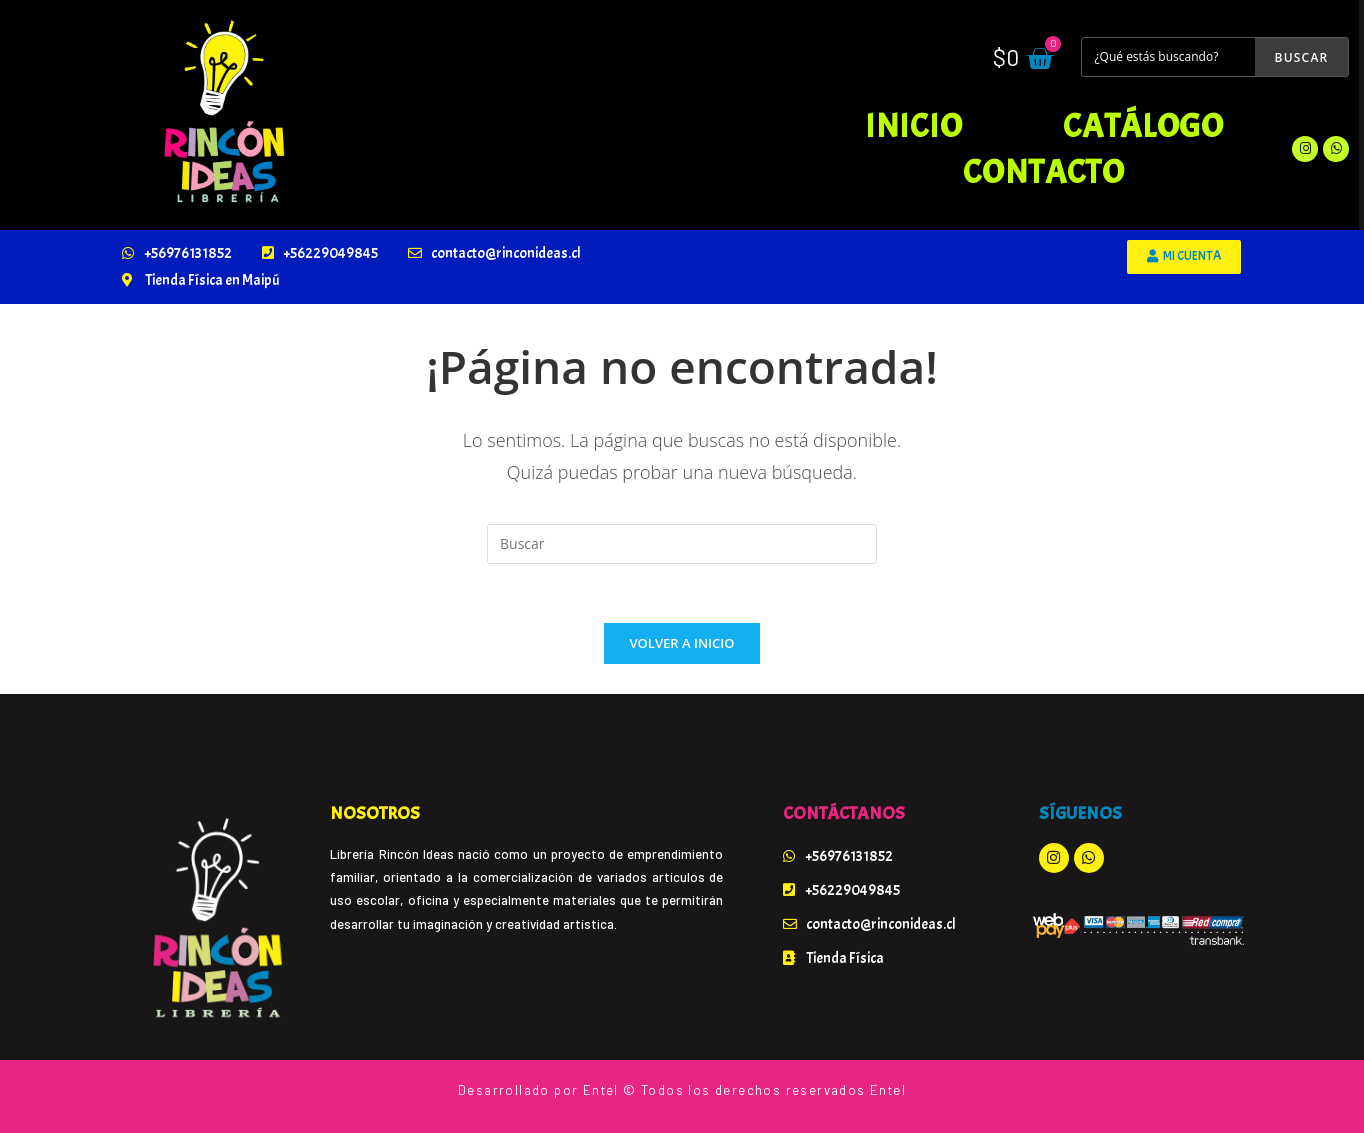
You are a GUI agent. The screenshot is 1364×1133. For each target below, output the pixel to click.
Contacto (1044, 172)
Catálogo (1143, 126)
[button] (1184, 257)
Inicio (913, 126)
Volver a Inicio (682, 644)
